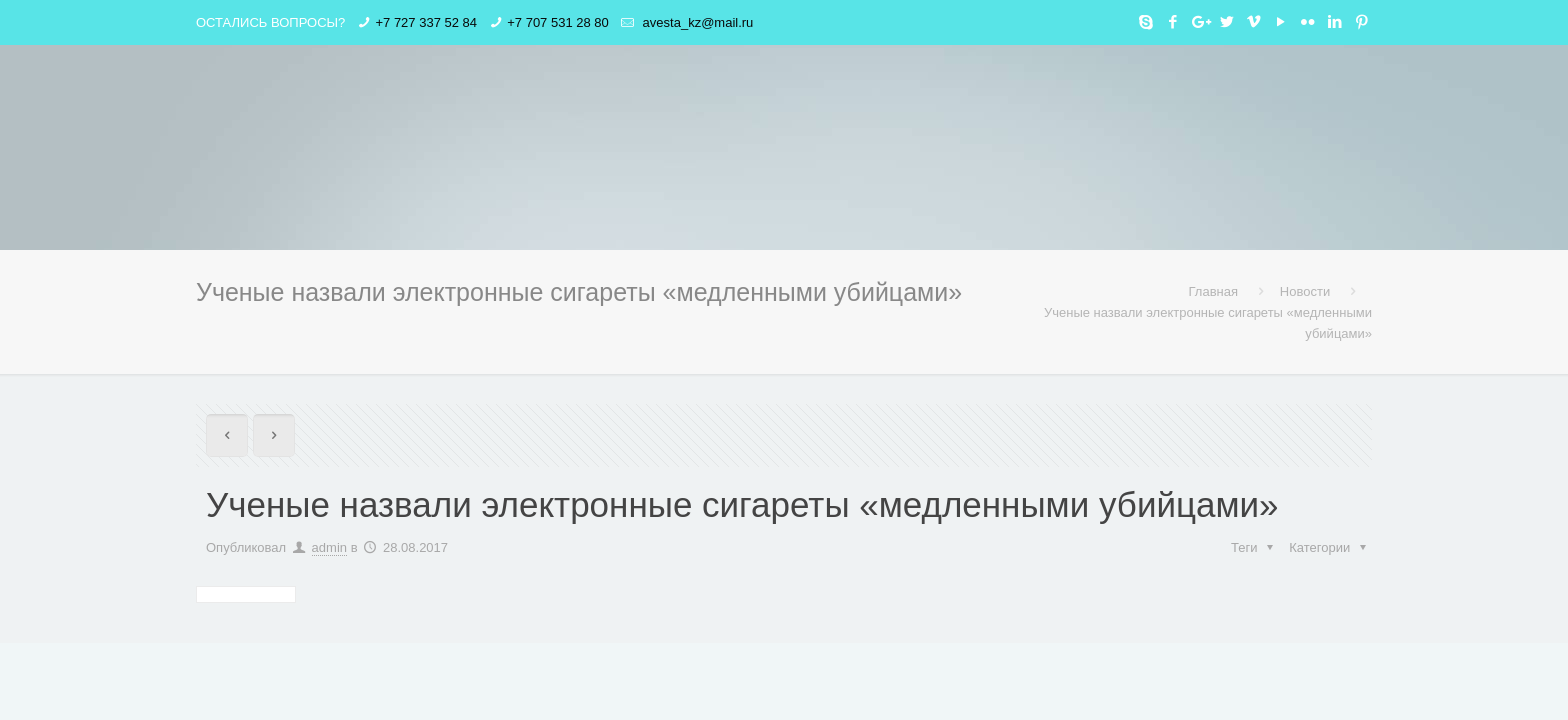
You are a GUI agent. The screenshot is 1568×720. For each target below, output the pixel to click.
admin (329, 547)
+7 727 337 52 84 (426, 22)
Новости (1305, 291)
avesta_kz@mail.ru (696, 22)
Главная (1213, 291)
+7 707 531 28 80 (558, 22)
